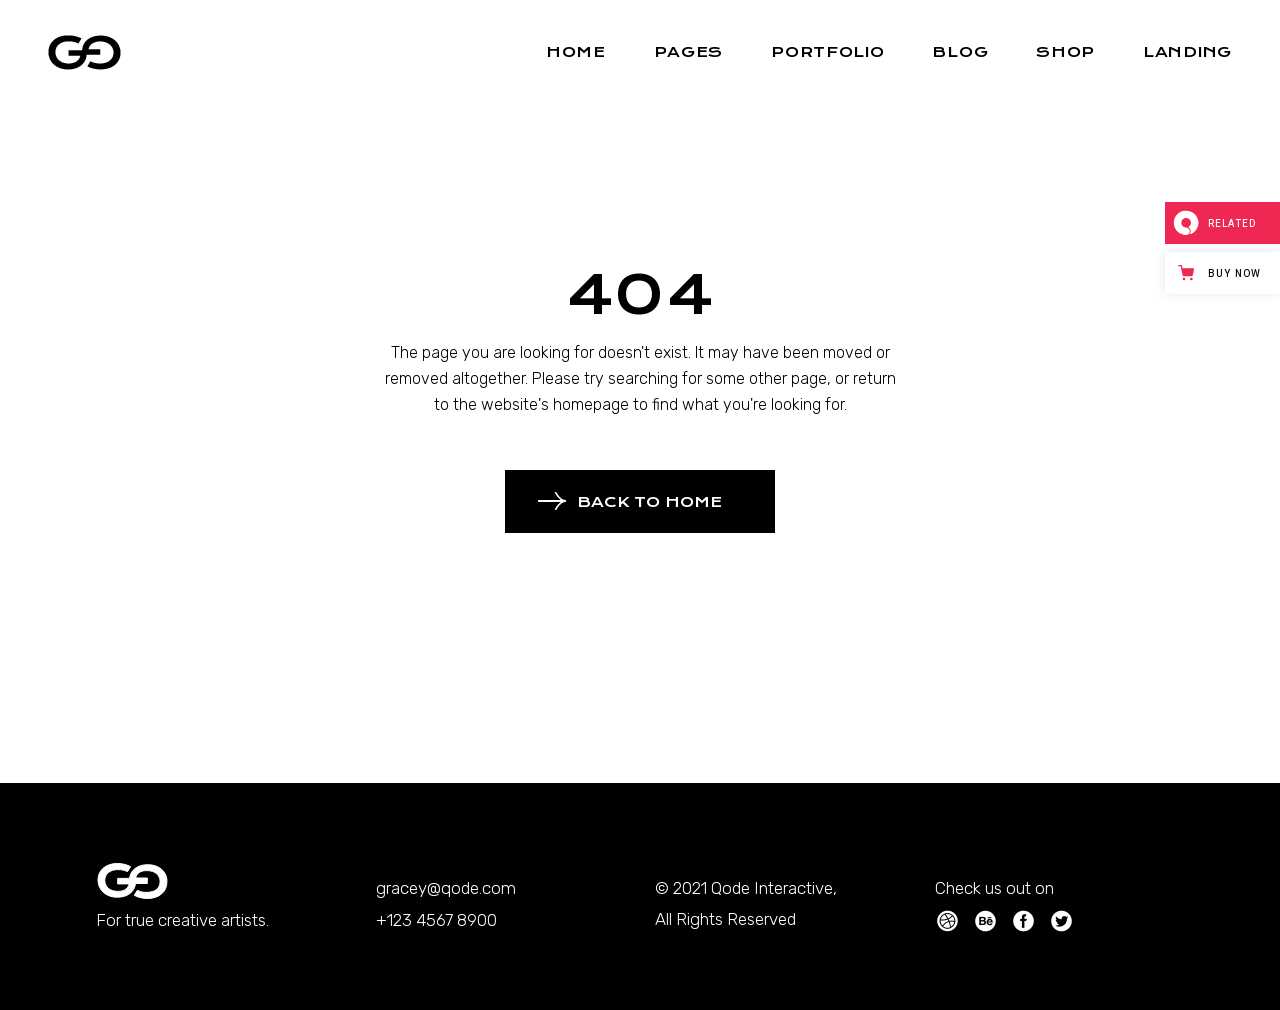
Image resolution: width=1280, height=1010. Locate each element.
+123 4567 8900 (436, 920)
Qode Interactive (772, 888)
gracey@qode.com (446, 888)
